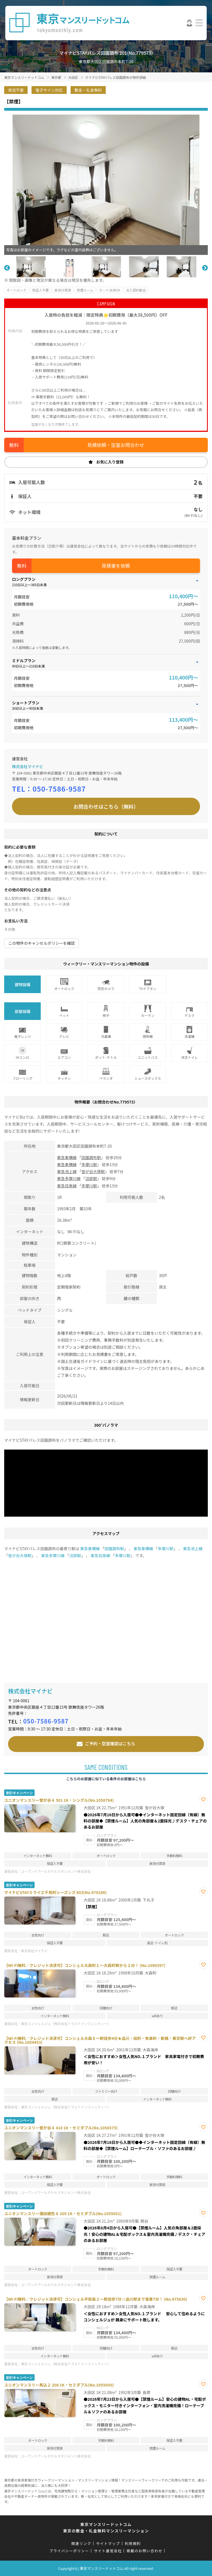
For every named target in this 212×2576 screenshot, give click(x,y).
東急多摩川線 (69, 1178)
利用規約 (133, 2543)
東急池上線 (67, 1171)
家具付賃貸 (62, 290)
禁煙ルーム (85, 290)
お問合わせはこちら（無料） (106, 806)
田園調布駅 (91, 1157)
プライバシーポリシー (69, 2551)
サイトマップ (108, 2543)
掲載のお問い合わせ (145, 2551)
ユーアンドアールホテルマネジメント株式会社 (56, 1871)
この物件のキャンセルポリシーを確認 (41, 943)
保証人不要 (40, 290)
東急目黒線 (67, 1185)
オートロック (16, 290)
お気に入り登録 (110, 462)
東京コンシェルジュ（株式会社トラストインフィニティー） (66, 2023)
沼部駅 (91, 1178)
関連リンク (81, 2543)
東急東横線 (67, 1157)
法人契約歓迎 (136, 290)
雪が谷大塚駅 (93, 1171)
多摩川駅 (89, 1164)
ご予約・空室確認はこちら (110, 1743)
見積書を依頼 (116, 565)
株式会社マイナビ (27, 766)
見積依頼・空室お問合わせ (115, 444)
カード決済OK (110, 290)
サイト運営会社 (108, 2551)
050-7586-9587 (59, 788)
